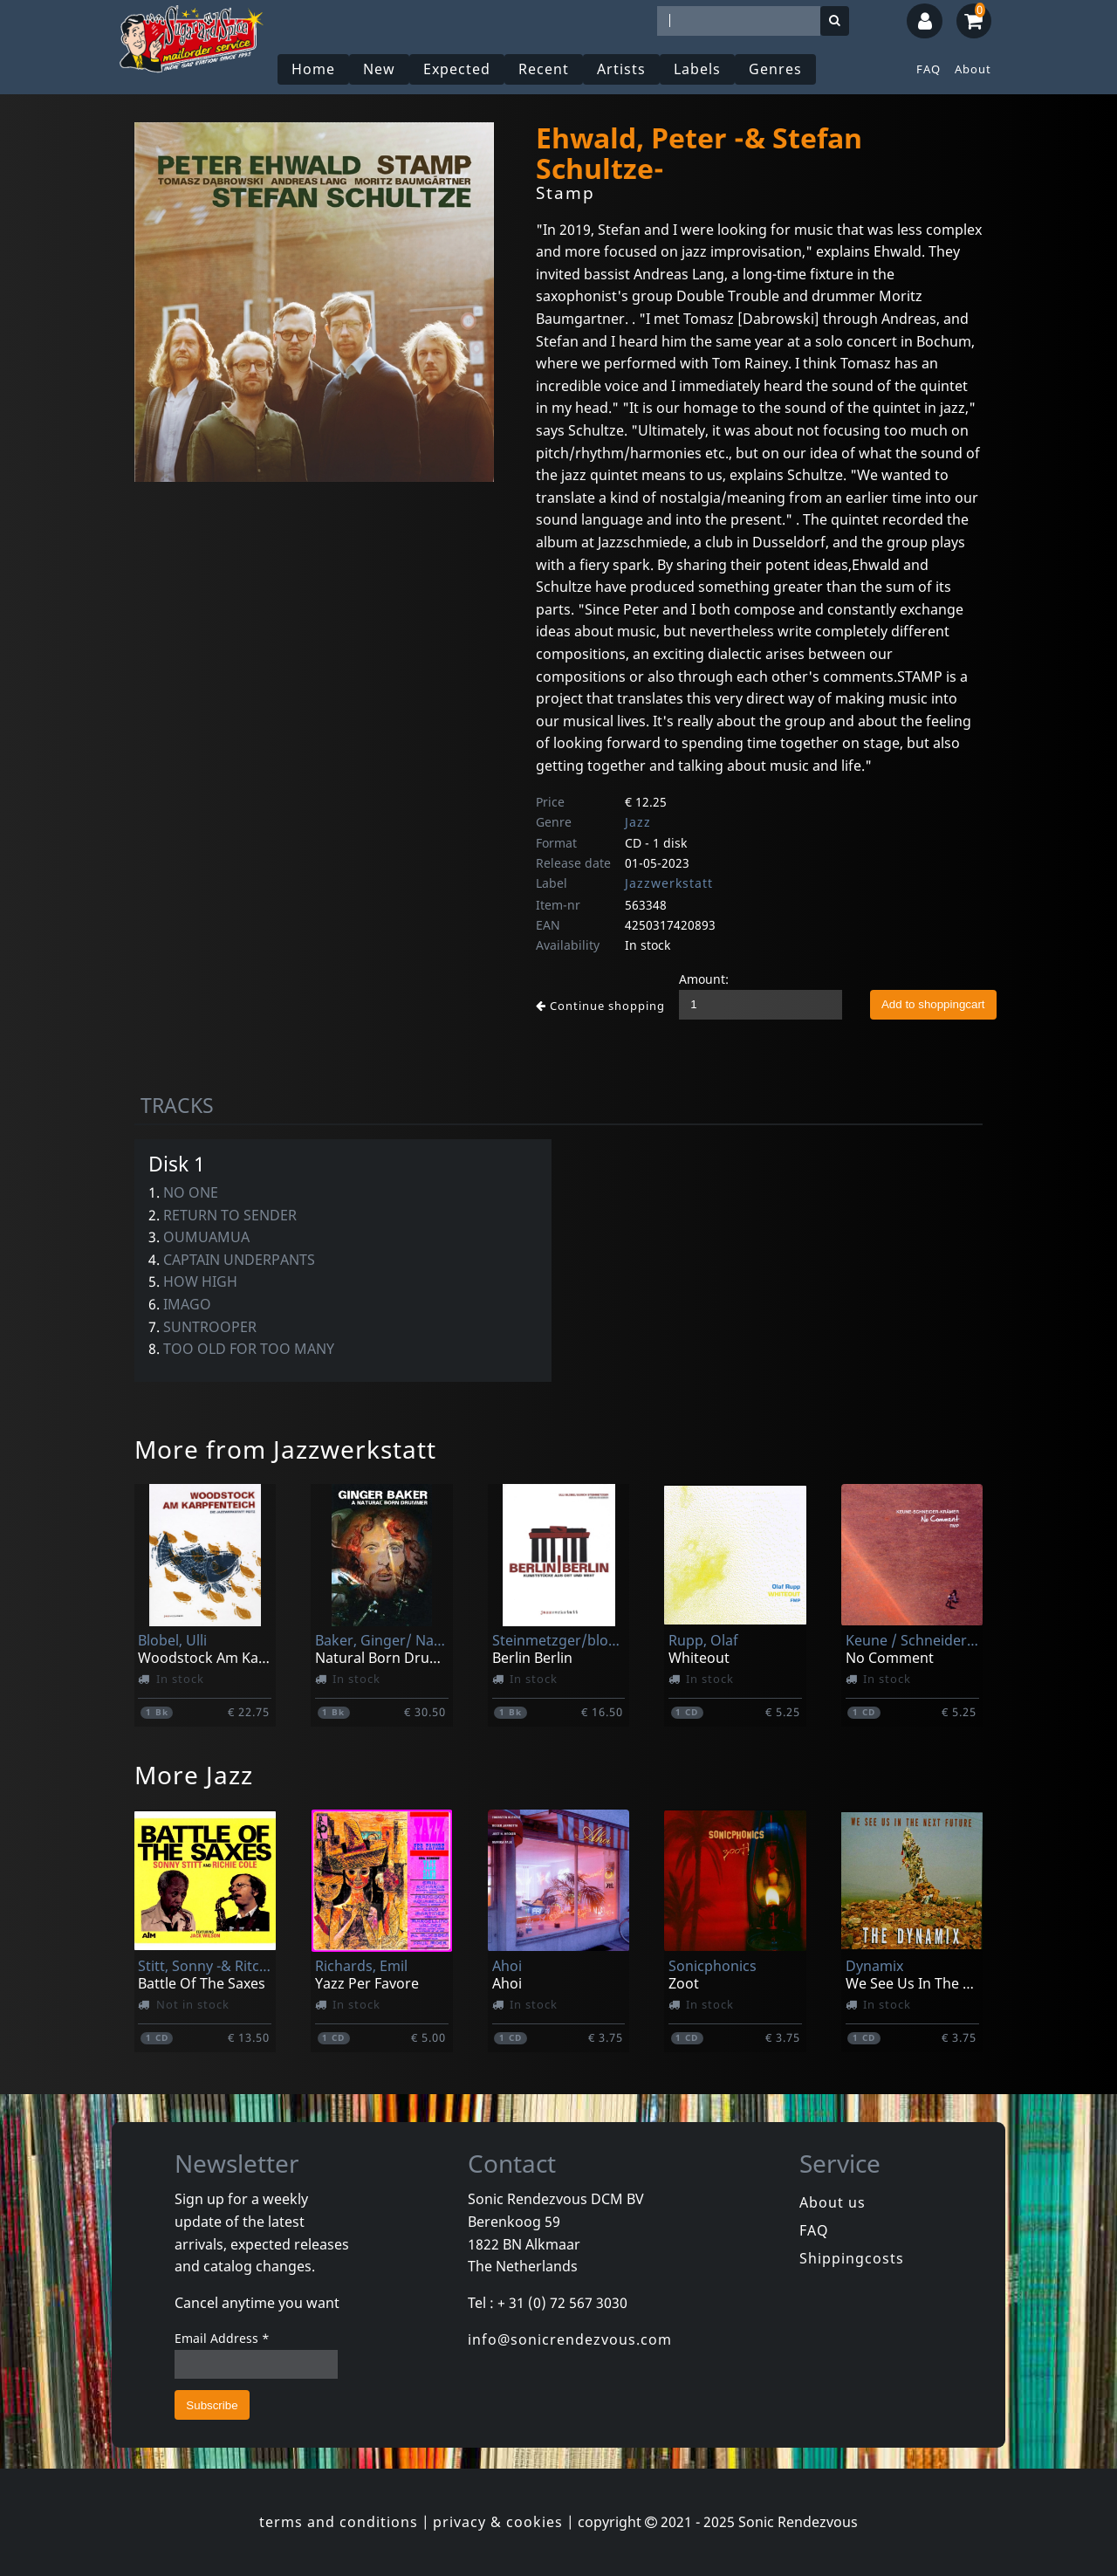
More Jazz (193, 1774)
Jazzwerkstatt (669, 883)
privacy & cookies (498, 2521)
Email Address (222, 2338)
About (973, 69)
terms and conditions (338, 2521)
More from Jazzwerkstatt (285, 1449)
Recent (543, 69)
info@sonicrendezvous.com (570, 2339)
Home (313, 69)
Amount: (704, 979)
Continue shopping (600, 1005)
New (379, 69)
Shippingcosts (851, 2258)
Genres (775, 69)
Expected (456, 69)
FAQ (928, 69)
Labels (697, 69)
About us (832, 2202)
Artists (621, 69)
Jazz (638, 822)
